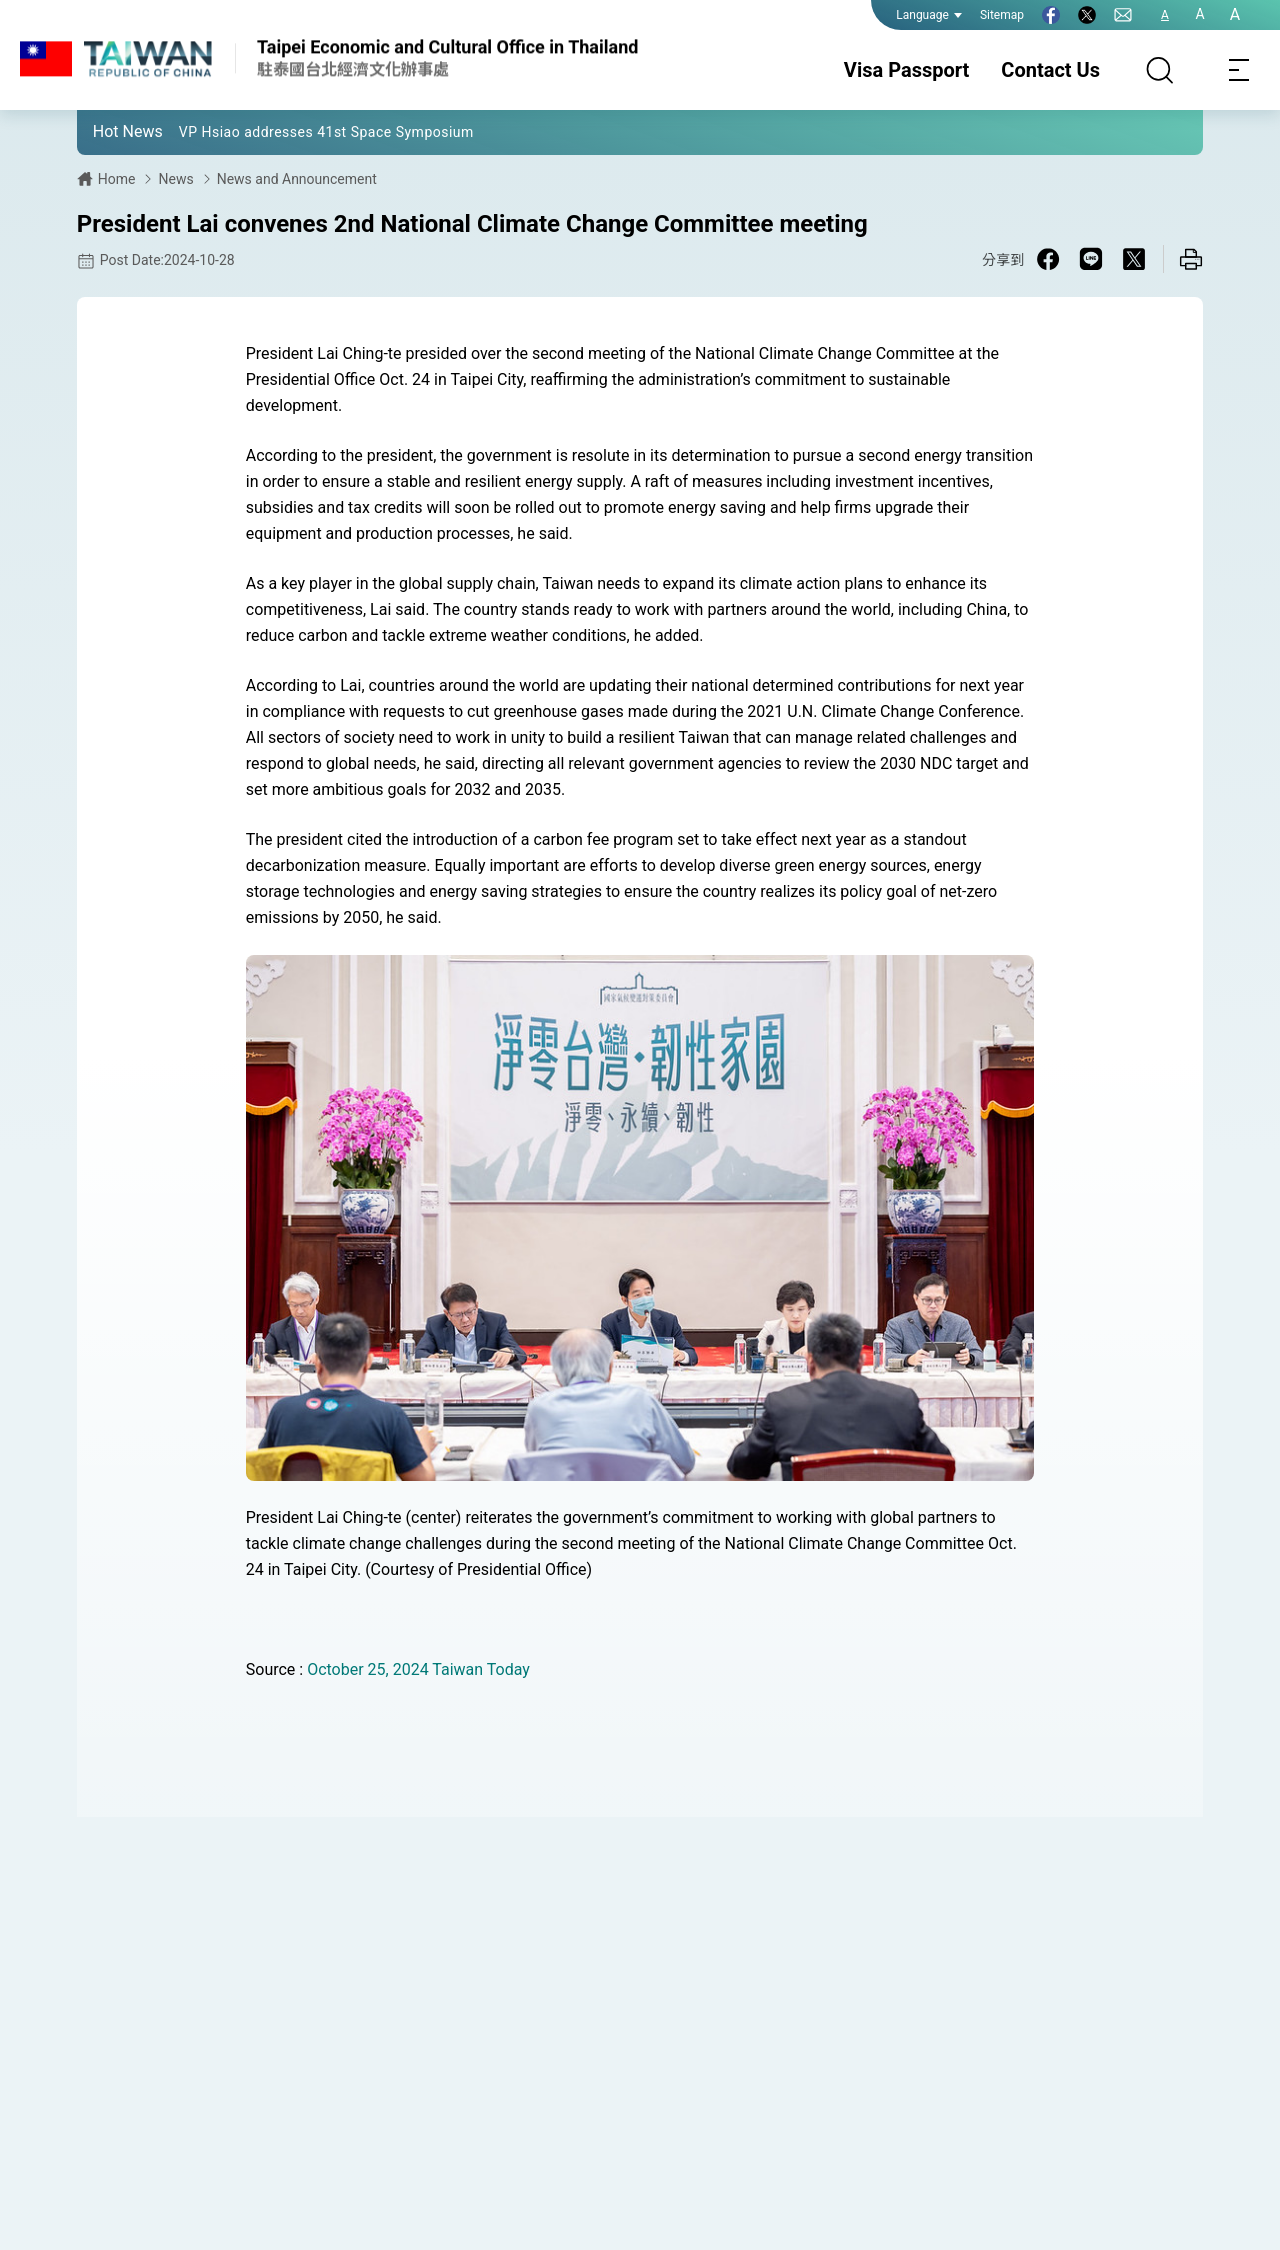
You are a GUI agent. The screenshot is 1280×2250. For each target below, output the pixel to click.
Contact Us (1050, 70)
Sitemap (1002, 15)
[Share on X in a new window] (1134, 259)
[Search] (1160, 70)
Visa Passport (906, 70)
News (175, 179)
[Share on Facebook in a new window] (1048, 259)
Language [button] (929, 15)
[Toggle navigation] (1240, 70)
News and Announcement (297, 179)
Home (117, 179)
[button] (107, 131)
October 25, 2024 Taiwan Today (418, 1669)
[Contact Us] (1123, 15)
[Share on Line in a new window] (1091, 259)
